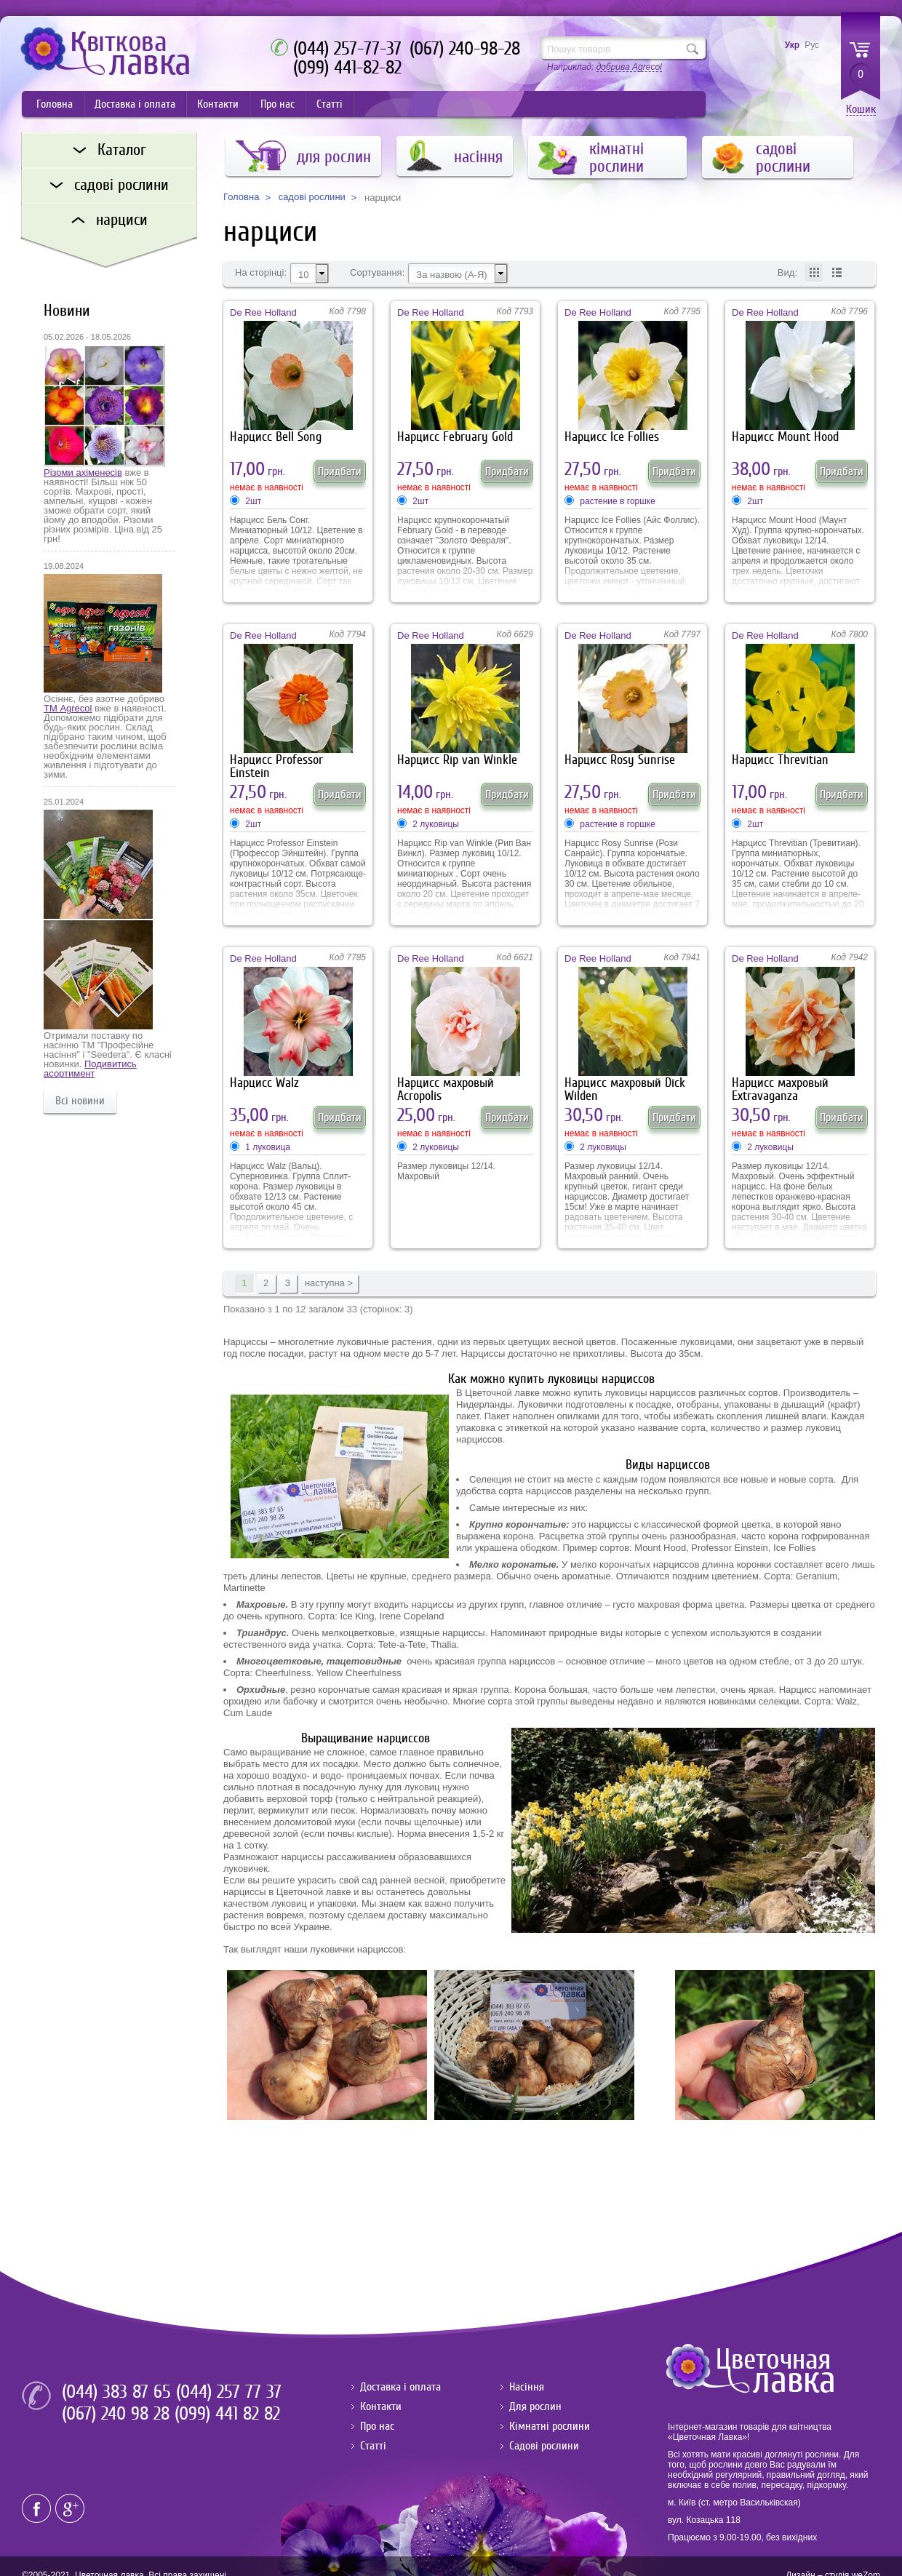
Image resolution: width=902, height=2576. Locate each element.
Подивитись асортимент (90, 1068)
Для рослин (535, 2406)
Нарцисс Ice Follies (611, 437)
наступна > (329, 1282)
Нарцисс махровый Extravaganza (780, 1089)
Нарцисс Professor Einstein (276, 766)
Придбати (340, 471)
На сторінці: (261, 273)
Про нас (277, 104)
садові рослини (312, 197)
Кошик (861, 109)
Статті (329, 104)
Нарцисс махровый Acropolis (445, 1089)
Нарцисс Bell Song (276, 437)
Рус (812, 45)
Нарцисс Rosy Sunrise (619, 760)
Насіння (526, 2386)
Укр (792, 45)
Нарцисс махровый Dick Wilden (624, 1089)
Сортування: (377, 273)
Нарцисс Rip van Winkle (457, 760)
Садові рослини (544, 2445)
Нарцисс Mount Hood (785, 437)
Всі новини (80, 1100)
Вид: (787, 273)
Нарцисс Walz (264, 1083)
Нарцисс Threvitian (780, 760)
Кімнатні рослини (549, 2426)
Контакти (218, 104)
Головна (54, 104)
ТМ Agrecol (68, 708)
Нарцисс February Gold (455, 437)
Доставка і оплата (135, 104)
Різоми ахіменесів (83, 472)
